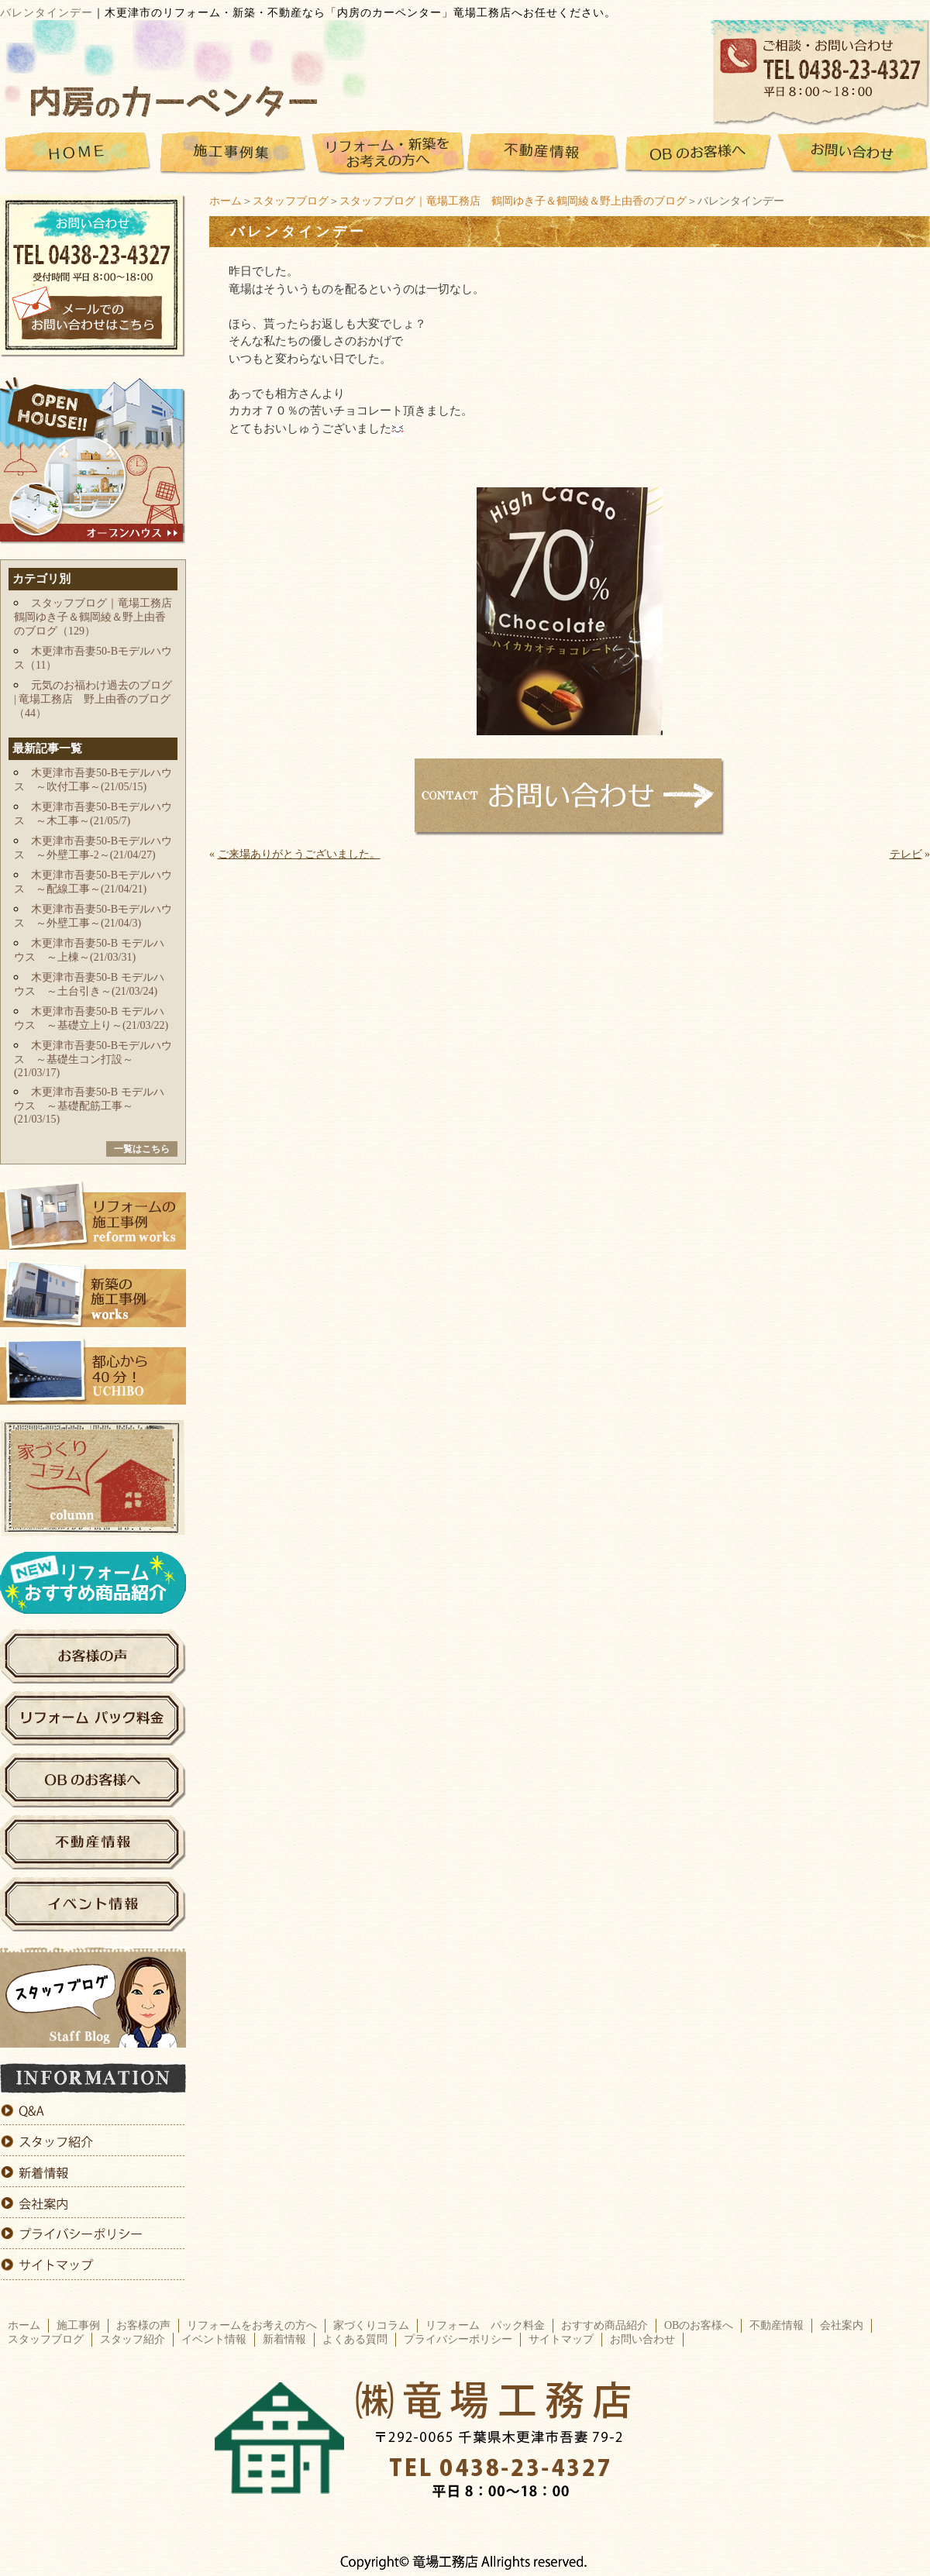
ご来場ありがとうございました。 (299, 854)
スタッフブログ (291, 201)
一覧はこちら (142, 1149)
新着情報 (284, 2339)
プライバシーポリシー (458, 2339)
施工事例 (78, 2325)
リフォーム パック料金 (485, 2325)
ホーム (225, 201)
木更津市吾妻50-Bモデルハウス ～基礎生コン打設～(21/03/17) (93, 1059)
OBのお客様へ (698, 2325)
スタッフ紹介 (132, 2339)
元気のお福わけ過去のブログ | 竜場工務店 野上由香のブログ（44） (93, 699)
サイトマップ (561, 2339)
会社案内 (841, 2325)
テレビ (906, 854)
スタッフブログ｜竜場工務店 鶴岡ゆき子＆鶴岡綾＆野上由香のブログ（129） (98, 617)
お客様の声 (143, 2325)
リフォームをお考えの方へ (252, 2325)
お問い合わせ (642, 2339)
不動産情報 (776, 2325)
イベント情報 (213, 2339)
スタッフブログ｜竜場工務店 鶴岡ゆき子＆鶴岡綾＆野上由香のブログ (513, 201)
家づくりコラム (371, 2325)
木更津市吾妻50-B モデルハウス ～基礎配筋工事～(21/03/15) (89, 1105)
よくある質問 (355, 2339)
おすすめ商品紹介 (604, 2325)
